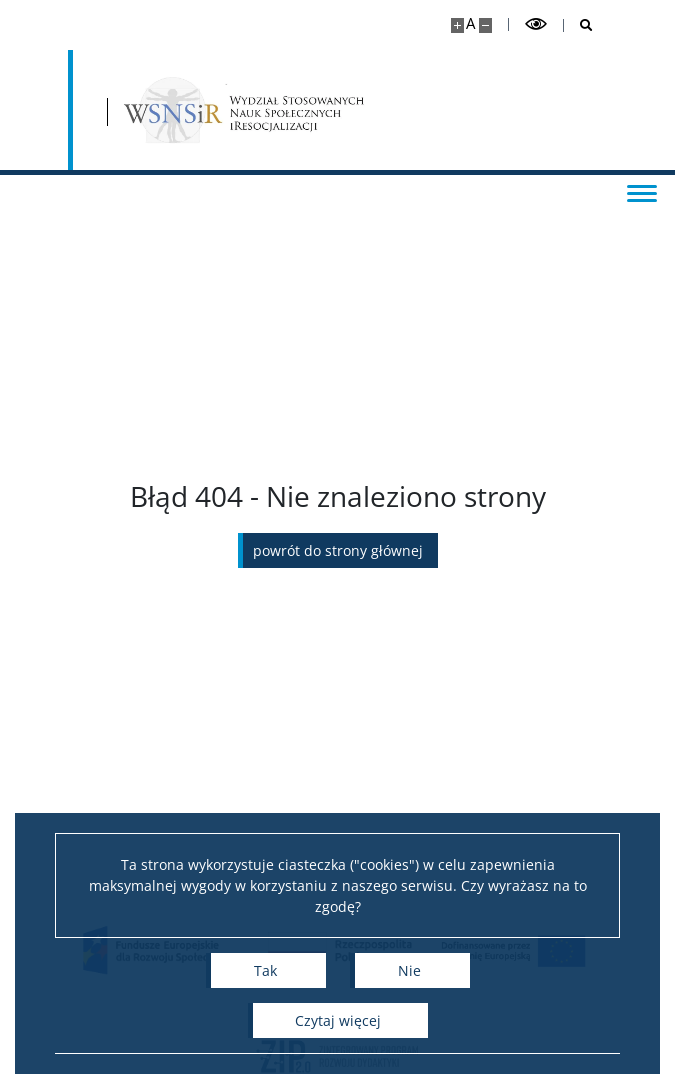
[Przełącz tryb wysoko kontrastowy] (536, 24)
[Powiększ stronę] (457, 25)
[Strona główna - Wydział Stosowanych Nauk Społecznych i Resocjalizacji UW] (245, 110)
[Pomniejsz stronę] (485, 25)
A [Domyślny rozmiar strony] (470, 23)
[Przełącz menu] (640, 192)
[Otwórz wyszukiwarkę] (578, 25)
